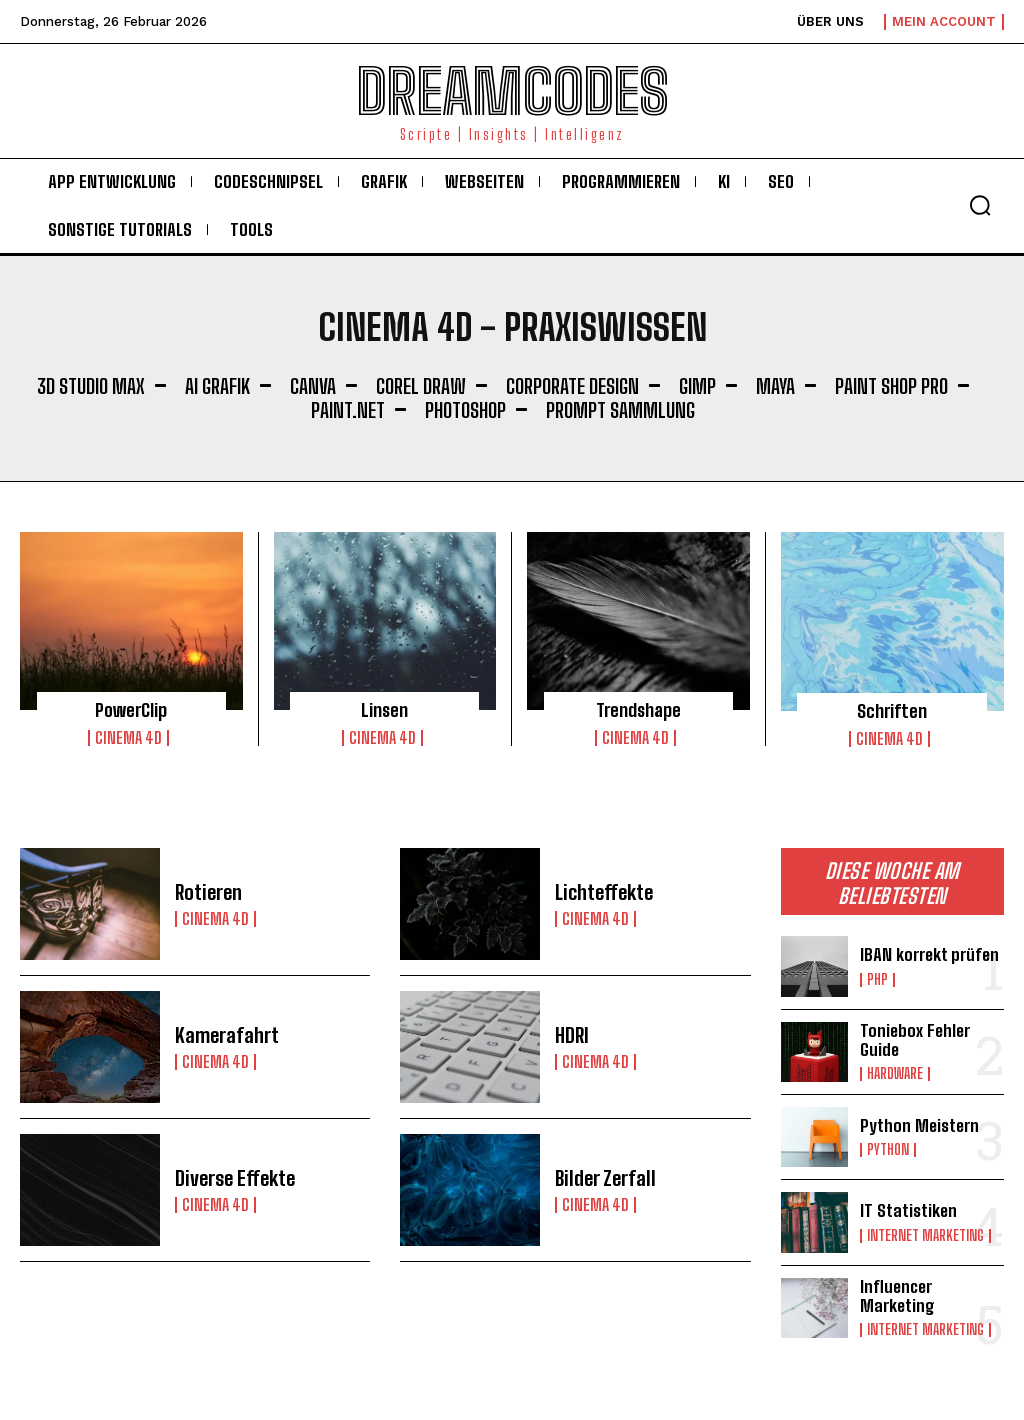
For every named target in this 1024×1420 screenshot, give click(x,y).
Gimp (697, 386)
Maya (775, 386)
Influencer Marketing (897, 1296)
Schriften (892, 711)
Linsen (384, 710)
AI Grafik (217, 386)
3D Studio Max (91, 386)
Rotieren (208, 892)
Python (888, 1150)
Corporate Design (572, 386)
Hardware (895, 1074)
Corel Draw (421, 386)
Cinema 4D (128, 738)
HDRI (572, 1035)
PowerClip (131, 710)
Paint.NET (348, 410)
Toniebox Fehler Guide (915, 1040)
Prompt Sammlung (620, 410)
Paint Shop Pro (891, 386)
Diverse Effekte (235, 1178)
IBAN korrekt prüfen (929, 954)
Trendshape (638, 710)
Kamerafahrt (227, 1035)
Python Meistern (919, 1125)
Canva (313, 386)
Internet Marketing (925, 1236)
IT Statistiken (908, 1210)
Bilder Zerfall (605, 1178)
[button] (980, 205)
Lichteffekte (604, 892)
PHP (877, 980)
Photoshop (465, 410)
